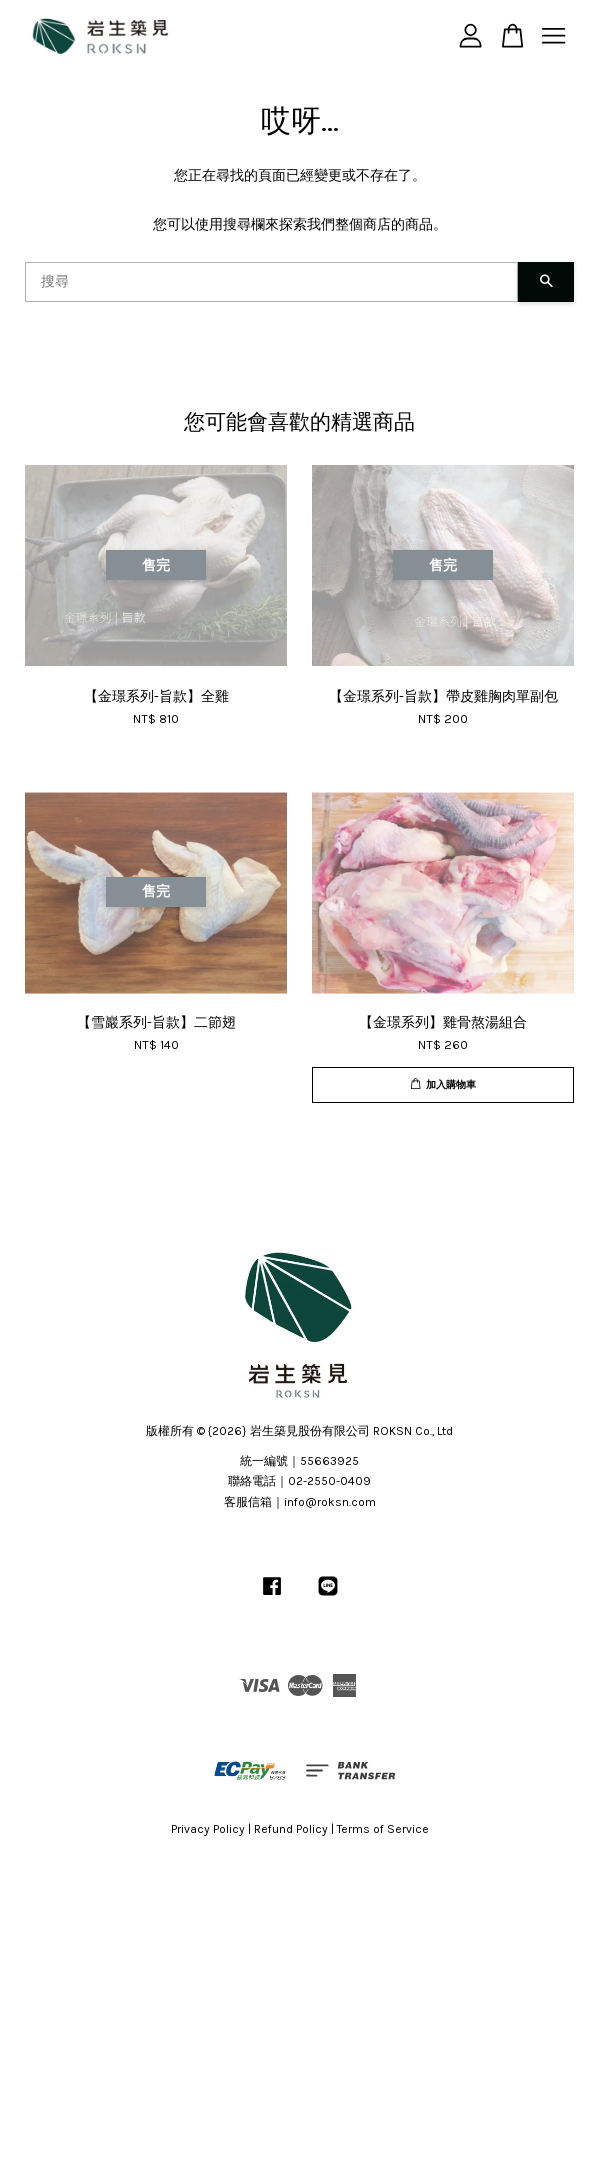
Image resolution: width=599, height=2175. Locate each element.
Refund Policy (291, 1829)
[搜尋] (271, 282)
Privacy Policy (208, 1829)
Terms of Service (383, 1829)
